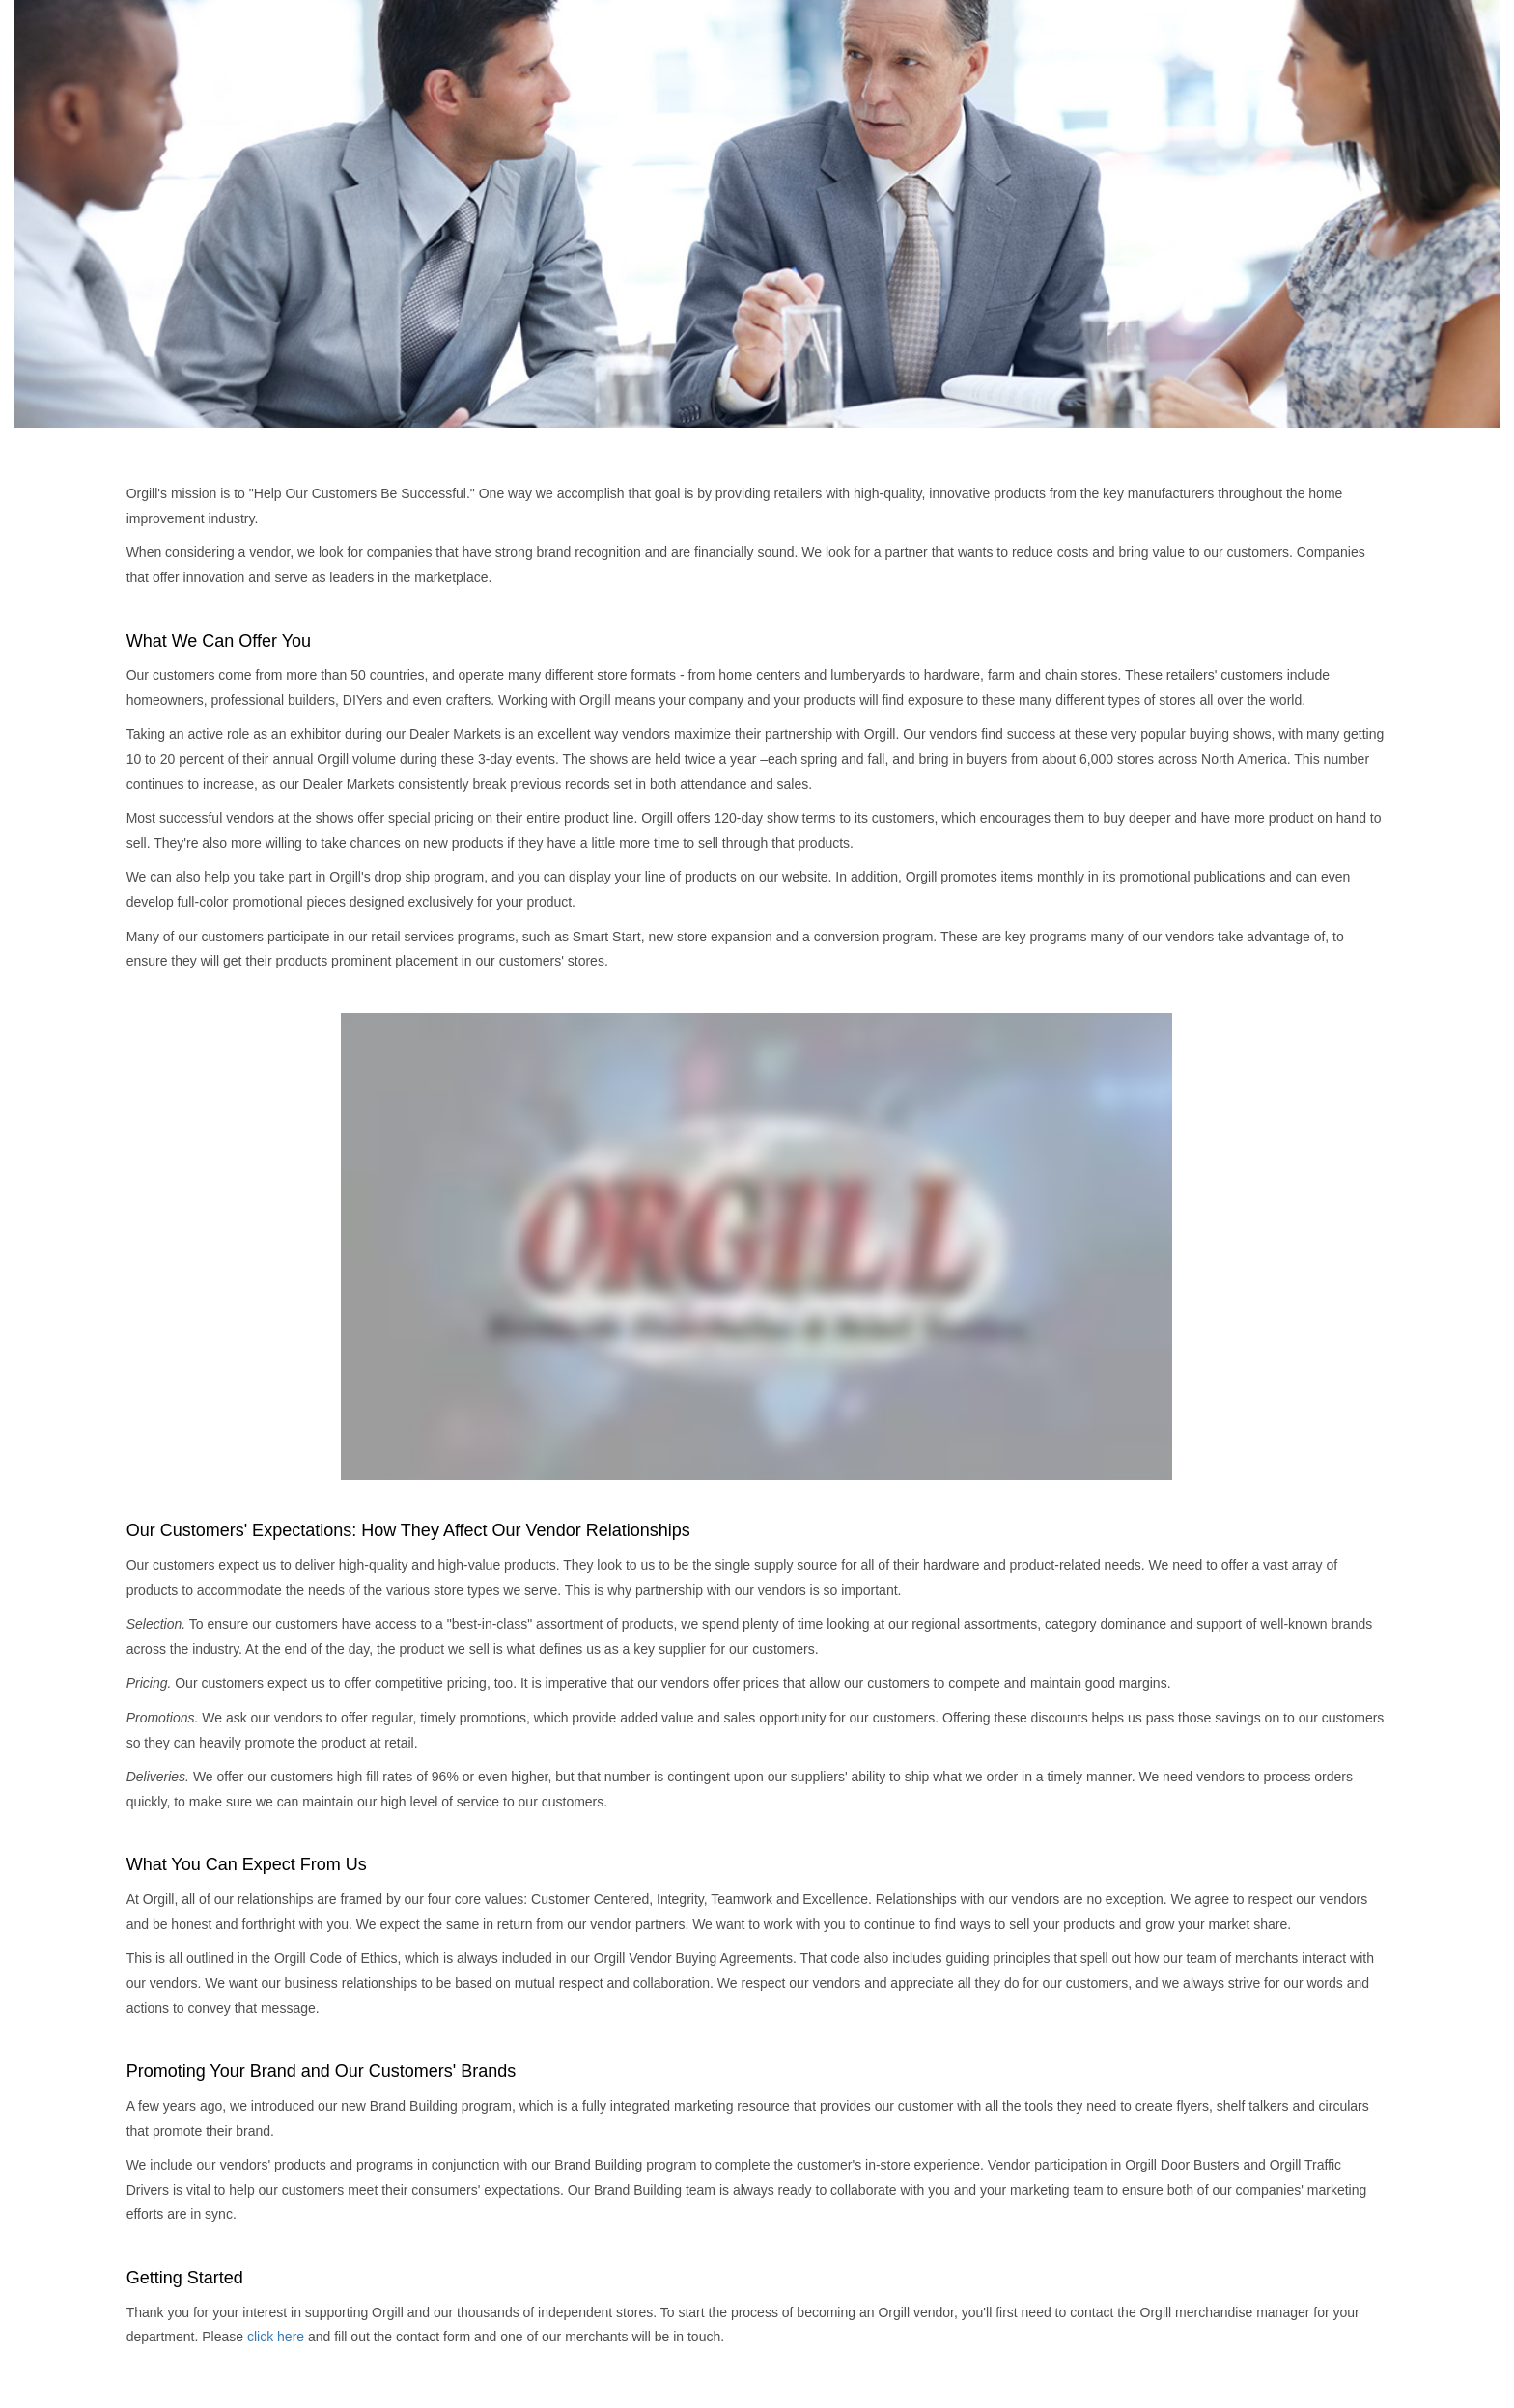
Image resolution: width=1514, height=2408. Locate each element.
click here (275, 2336)
